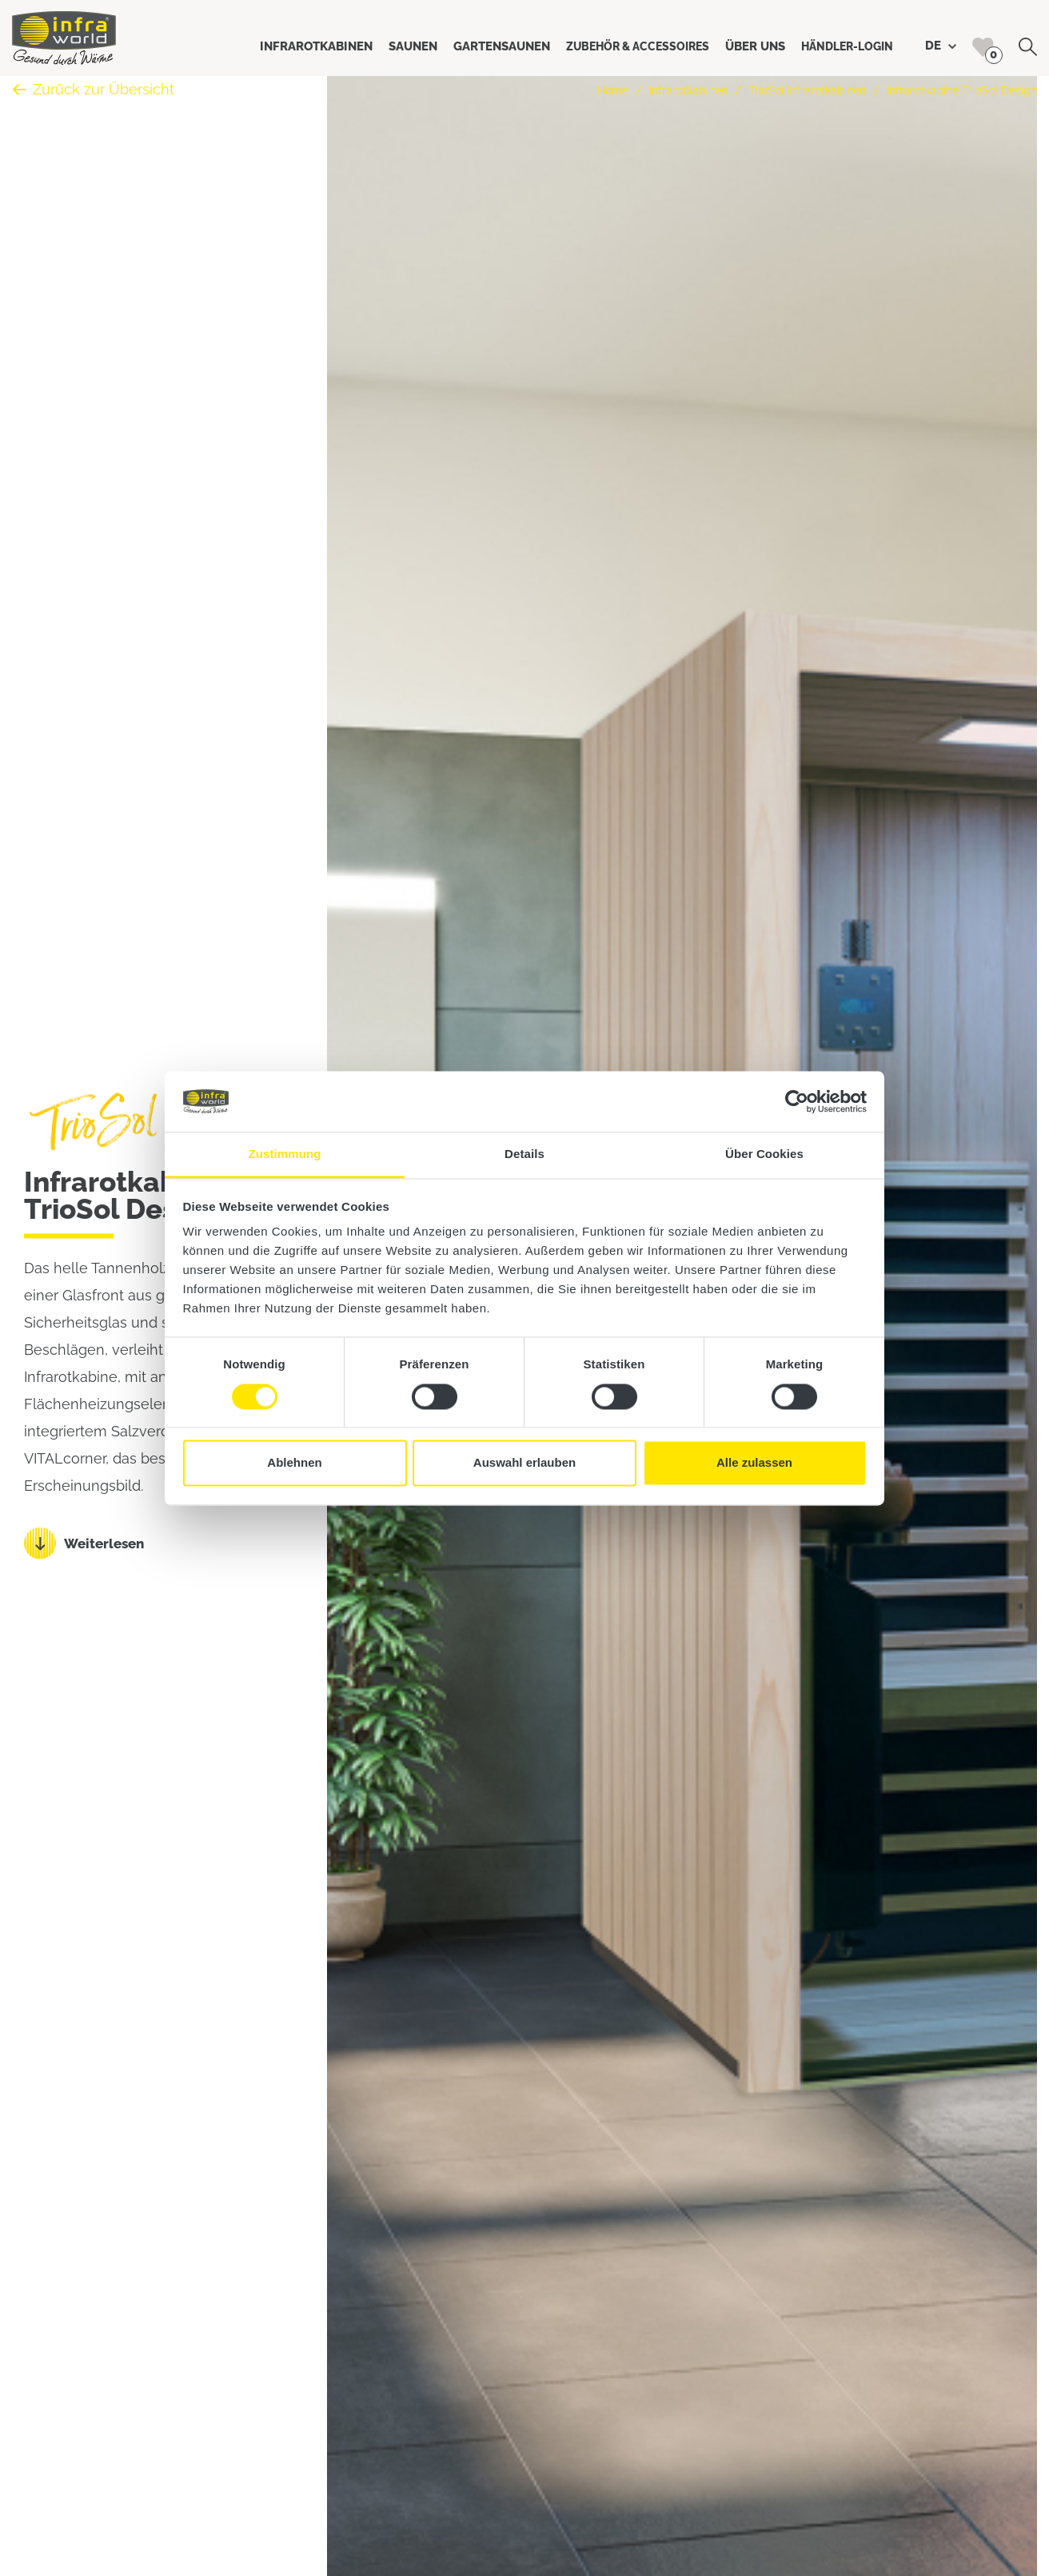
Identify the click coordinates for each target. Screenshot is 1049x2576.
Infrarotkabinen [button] (316, 46)
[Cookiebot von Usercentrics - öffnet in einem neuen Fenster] (797, 1101)
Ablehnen (294, 1463)
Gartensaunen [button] (501, 46)
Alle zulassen (754, 1463)
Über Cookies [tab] (764, 1154)
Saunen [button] (413, 46)
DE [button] (940, 45)
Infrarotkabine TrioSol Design (962, 90)
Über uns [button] (755, 46)
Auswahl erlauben (524, 1463)
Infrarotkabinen (688, 90)
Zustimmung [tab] (285, 1154)
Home (612, 90)
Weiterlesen (104, 1544)
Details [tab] (524, 1154)
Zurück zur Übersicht (93, 89)
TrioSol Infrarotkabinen (807, 90)
